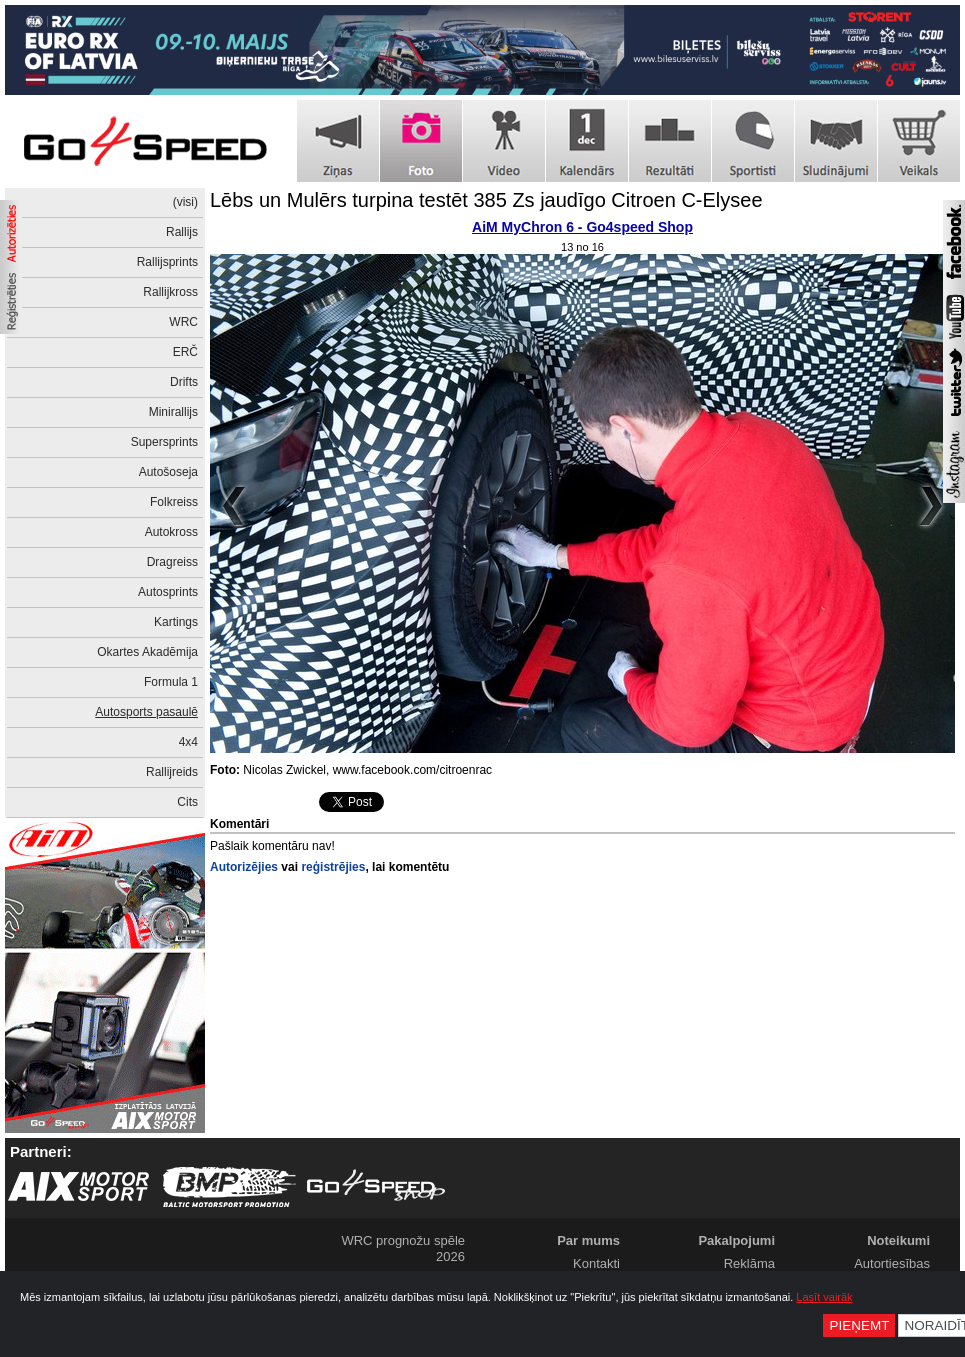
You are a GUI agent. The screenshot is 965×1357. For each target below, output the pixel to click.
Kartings (176, 622)
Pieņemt (859, 1325)
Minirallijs (173, 412)
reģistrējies (333, 867)
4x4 (188, 742)
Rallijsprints (167, 262)
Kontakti (596, 1263)
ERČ (185, 352)
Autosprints (168, 592)
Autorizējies (244, 867)
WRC (183, 322)
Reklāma (749, 1263)
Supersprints (164, 442)
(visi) (185, 202)
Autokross (171, 532)
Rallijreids (172, 772)
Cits (187, 802)
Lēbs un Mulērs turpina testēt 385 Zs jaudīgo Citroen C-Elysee (486, 200)
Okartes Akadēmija (147, 652)
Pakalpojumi (736, 1240)
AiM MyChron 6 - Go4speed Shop (582, 227)
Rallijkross (170, 292)
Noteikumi (898, 1240)
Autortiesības (892, 1263)
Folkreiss (174, 502)
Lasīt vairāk (824, 1297)
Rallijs (182, 232)
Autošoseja (168, 472)
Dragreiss (172, 562)
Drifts (184, 382)
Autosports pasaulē (146, 712)
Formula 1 (171, 682)
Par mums (588, 1240)
